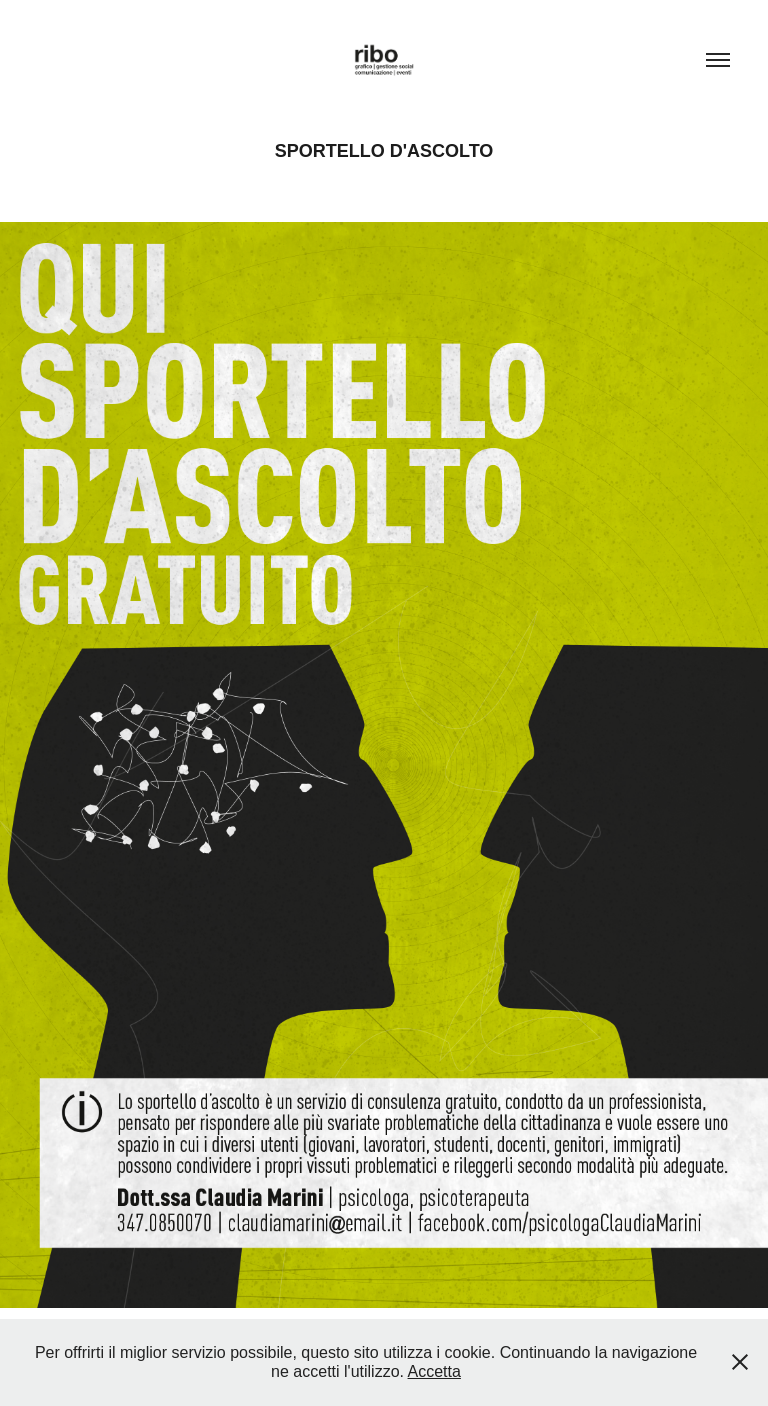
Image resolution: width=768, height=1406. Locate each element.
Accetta (434, 1371)
